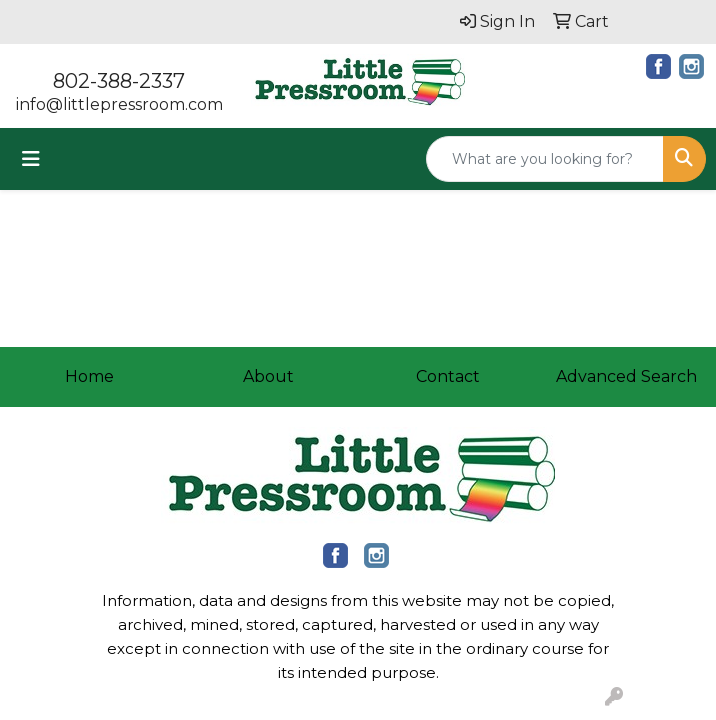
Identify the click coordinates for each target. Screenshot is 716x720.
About (268, 376)
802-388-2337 (119, 81)
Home (89, 376)
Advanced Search (626, 376)
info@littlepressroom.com (119, 104)
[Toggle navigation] (31, 159)
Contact (448, 376)
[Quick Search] (545, 159)
